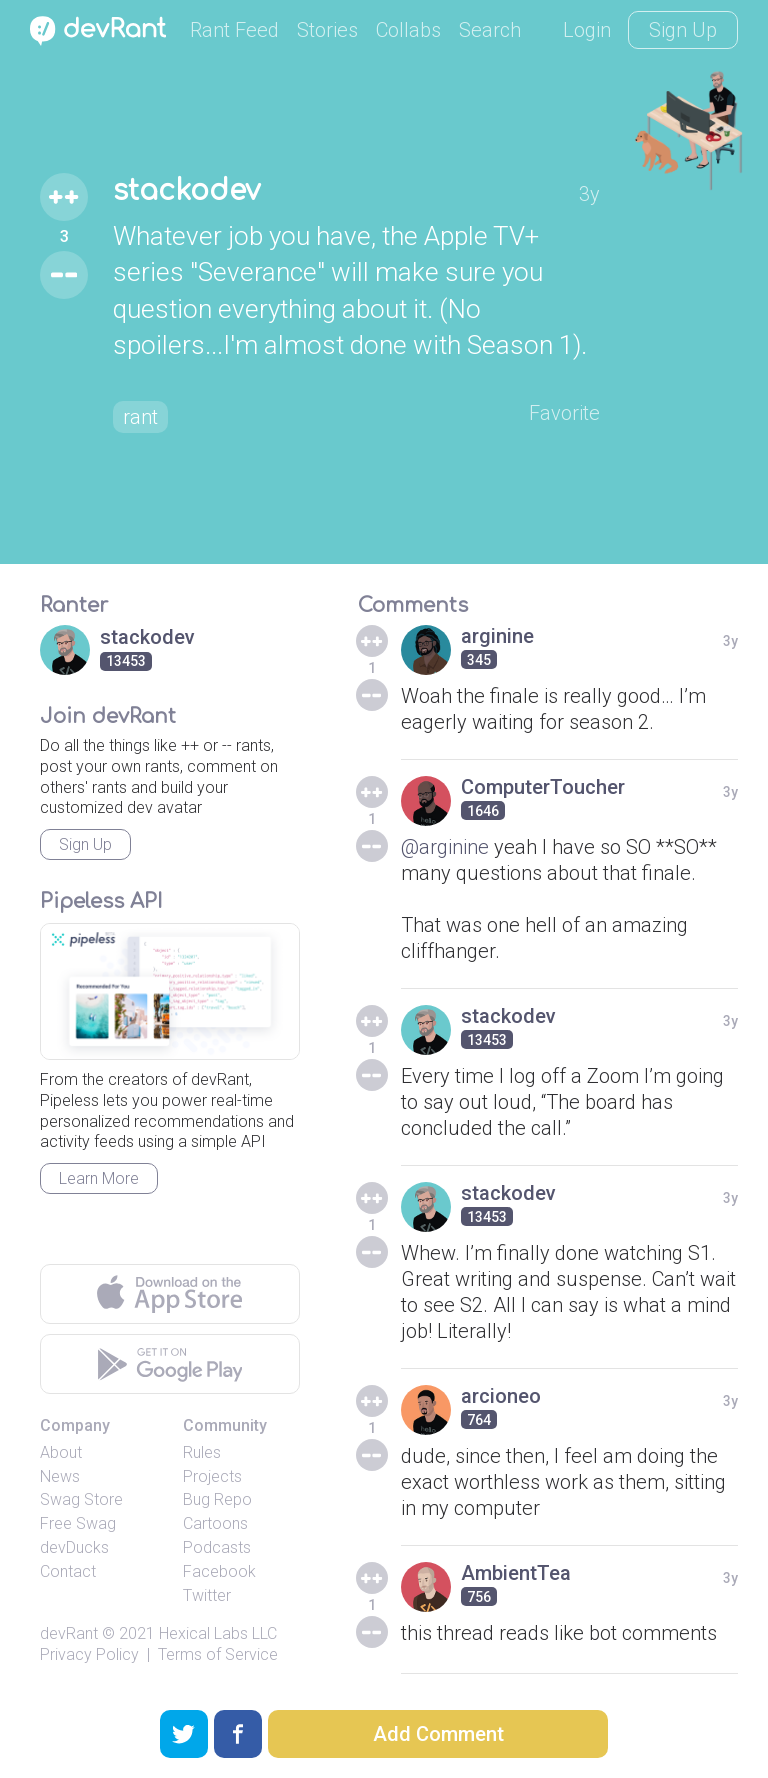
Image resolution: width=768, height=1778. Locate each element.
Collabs (408, 30)
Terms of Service (218, 1654)
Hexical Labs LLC (218, 1633)
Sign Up (683, 30)
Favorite (564, 413)
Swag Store (81, 1499)
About (61, 1452)
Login (587, 30)
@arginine (445, 847)
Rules (202, 1452)
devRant (69, 1633)
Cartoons (215, 1523)
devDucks (74, 1547)
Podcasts (217, 1547)
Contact (68, 1571)
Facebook (219, 1571)
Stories (327, 30)
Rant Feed (234, 30)
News (60, 1476)
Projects (212, 1476)
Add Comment (438, 1734)
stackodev (186, 191)
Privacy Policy (89, 1654)
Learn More (99, 1178)
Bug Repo (217, 1499)
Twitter (207, 1595)
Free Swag (78, 1523)
